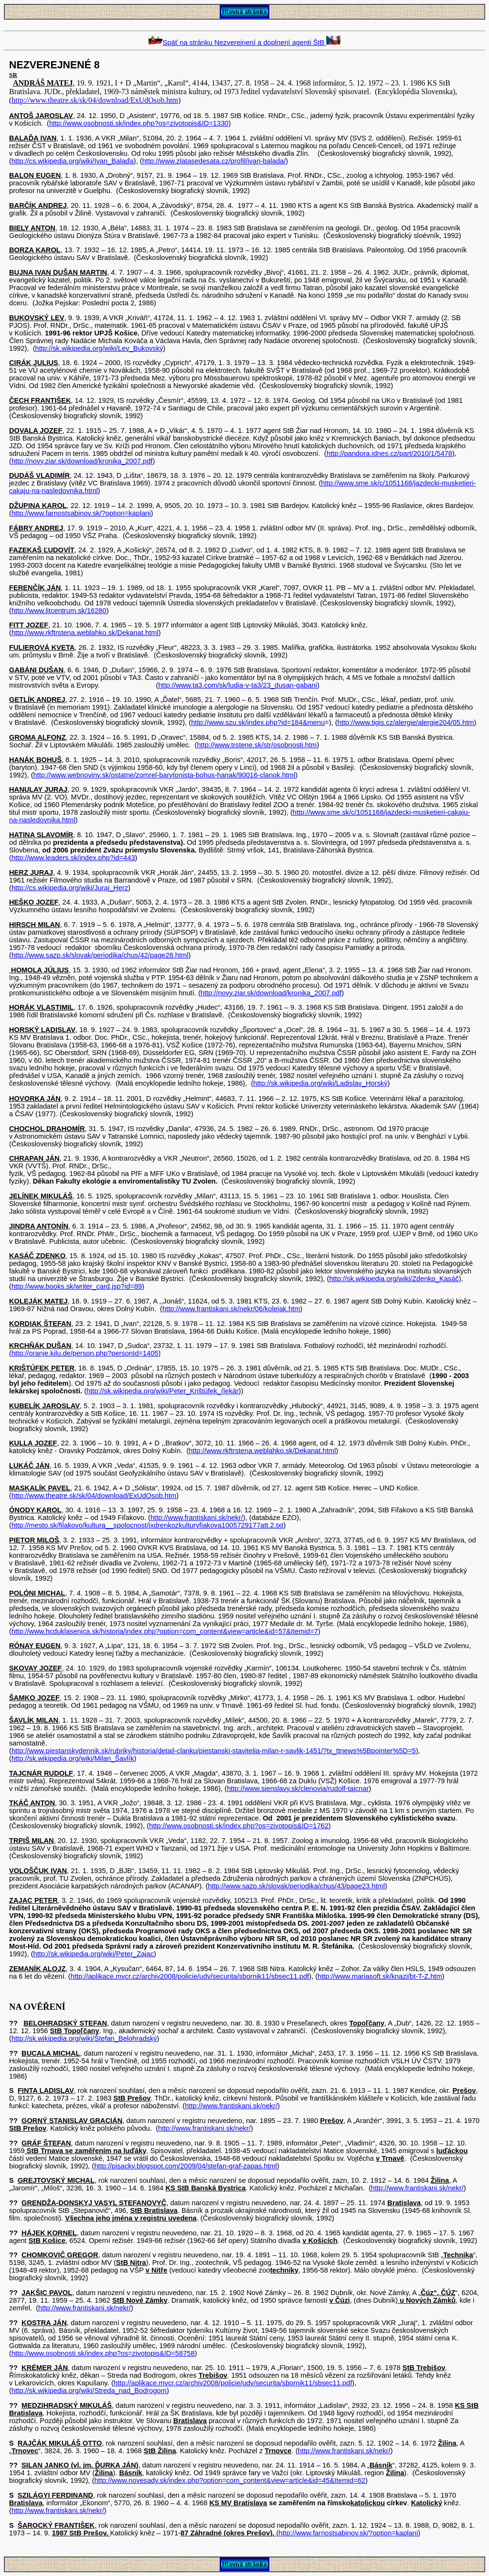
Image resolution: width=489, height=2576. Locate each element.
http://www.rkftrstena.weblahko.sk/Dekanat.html (85, 632)
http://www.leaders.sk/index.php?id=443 (73, 858)
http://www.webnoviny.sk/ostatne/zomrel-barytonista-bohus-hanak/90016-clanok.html (164, 775)
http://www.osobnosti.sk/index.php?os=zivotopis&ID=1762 (239, 1826)
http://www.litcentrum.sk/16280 (58, 610)
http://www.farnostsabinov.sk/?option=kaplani (81, 513)
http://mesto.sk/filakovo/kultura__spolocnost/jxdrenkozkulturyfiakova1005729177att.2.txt (147, 1525)
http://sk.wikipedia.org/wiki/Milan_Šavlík (72, 1758)
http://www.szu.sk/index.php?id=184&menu (258, 722)
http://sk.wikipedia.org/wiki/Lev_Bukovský (99, 348)
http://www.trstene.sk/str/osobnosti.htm (257, 745)
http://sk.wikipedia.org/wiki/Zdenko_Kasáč (393, 1279)
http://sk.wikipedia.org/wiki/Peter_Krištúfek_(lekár (162, 1391)
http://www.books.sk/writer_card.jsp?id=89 (76, 1286)
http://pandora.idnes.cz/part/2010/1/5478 (389, 453)
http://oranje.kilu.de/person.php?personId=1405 (85, 1353)
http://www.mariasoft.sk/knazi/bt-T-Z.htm (380, 1976)
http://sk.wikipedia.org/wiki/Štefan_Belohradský (84, 2038)
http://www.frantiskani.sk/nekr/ (196, 1517)
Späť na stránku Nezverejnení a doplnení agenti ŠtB (245, 42)
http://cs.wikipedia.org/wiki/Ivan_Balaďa (72, 161)
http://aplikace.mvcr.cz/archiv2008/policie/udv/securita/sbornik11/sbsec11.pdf (190, 1976)
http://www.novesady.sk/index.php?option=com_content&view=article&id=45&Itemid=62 (229, 2480)
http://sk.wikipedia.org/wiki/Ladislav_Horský (320, 1083)
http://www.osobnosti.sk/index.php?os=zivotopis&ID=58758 (103, 2353)
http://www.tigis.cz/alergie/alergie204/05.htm (406, 722)
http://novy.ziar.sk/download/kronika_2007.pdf (81, 461)
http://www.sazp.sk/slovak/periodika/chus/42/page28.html (100, 955)
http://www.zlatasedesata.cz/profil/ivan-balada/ (214, 161)
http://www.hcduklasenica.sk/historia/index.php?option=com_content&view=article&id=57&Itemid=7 (164, 1631)
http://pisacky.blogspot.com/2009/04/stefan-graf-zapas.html (185, 2166)
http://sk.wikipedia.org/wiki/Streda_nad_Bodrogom (89, 2390)
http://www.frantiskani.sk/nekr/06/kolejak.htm (231, 1309)
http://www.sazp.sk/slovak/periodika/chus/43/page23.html (296, 1886)
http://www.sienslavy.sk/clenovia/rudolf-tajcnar (298, 1788)
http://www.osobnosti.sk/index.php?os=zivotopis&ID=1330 (139, 123)
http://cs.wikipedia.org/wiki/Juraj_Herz (69, 888)
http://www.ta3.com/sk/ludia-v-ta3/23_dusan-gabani (237, 685)
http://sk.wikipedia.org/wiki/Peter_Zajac (93, 1954)
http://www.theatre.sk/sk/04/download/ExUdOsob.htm (94, 100)
